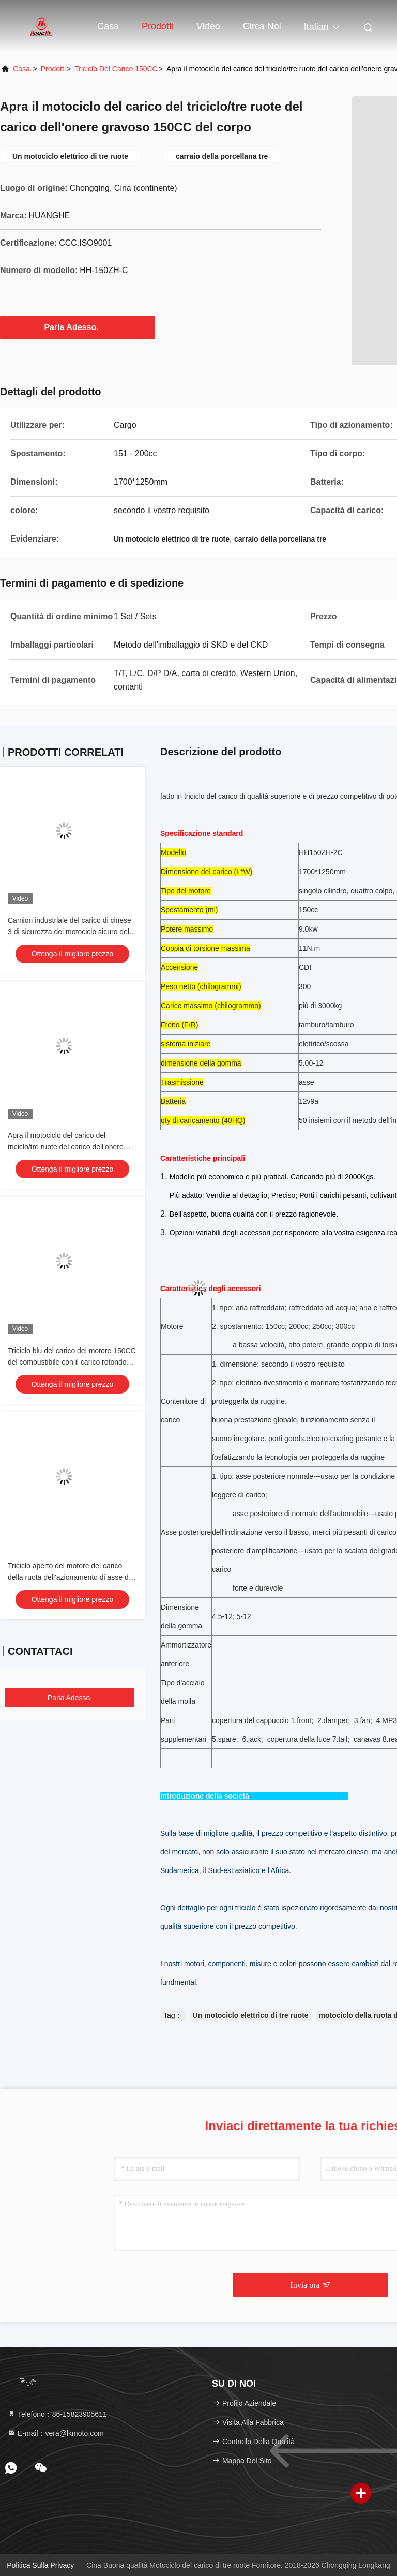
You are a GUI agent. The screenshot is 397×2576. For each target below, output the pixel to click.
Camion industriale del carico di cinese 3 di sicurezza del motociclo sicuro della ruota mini (71, 931)
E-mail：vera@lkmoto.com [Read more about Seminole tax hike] (55, 2433)
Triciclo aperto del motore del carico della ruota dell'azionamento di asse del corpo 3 (71, 1577)
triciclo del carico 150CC (116, 69)
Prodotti (158, 26)
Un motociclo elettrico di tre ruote (251, 2015)
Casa (108, 26)
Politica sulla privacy (40, 2565)
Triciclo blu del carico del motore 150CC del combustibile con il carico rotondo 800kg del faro (72, 1361)
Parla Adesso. (77, 327)
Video (208, 26)
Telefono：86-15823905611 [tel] (57, 2414)
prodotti (53, 69)
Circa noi (262, 26)
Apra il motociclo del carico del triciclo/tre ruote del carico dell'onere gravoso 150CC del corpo (66, 1146)
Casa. (22, 69)
